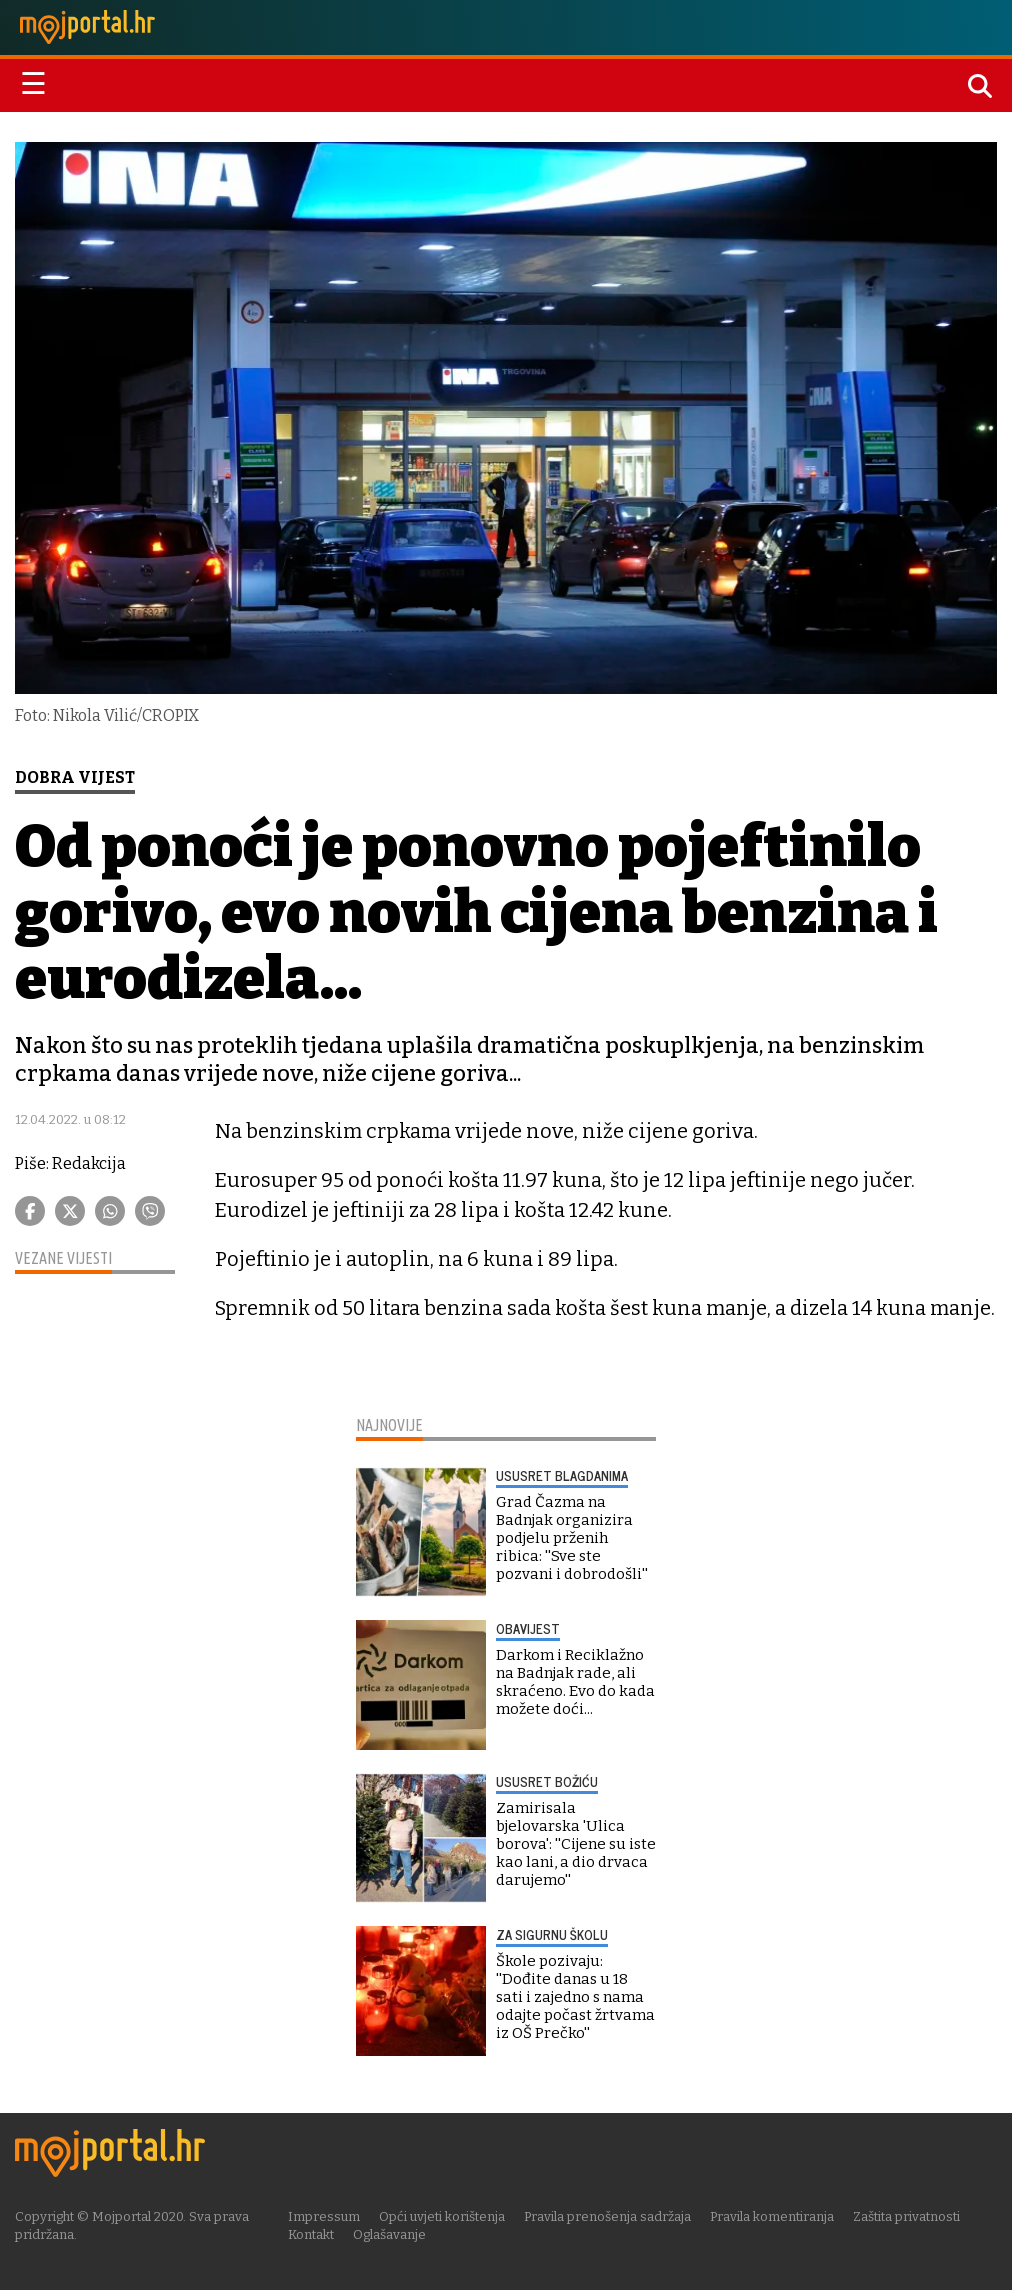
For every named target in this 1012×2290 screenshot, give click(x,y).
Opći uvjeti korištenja (442, 2216)
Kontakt (311, 2234)
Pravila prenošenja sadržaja (607, 2216)
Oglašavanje (389, 2234)
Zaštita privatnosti (906, 2216)
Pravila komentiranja (772, 2216)
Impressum (324, 2216)
